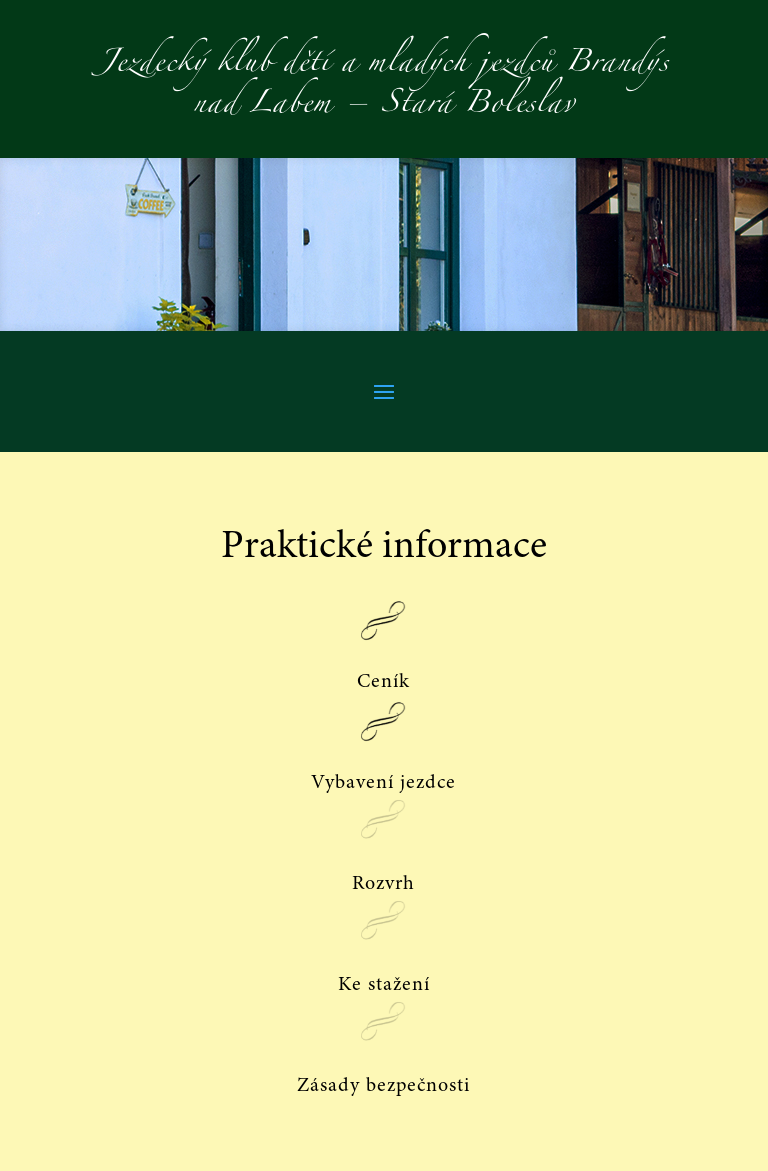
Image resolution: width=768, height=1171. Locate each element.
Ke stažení (384, 985)
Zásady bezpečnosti (383, 1086)
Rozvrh (383, 884)
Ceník (383, 682)
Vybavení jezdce (383, 783)
